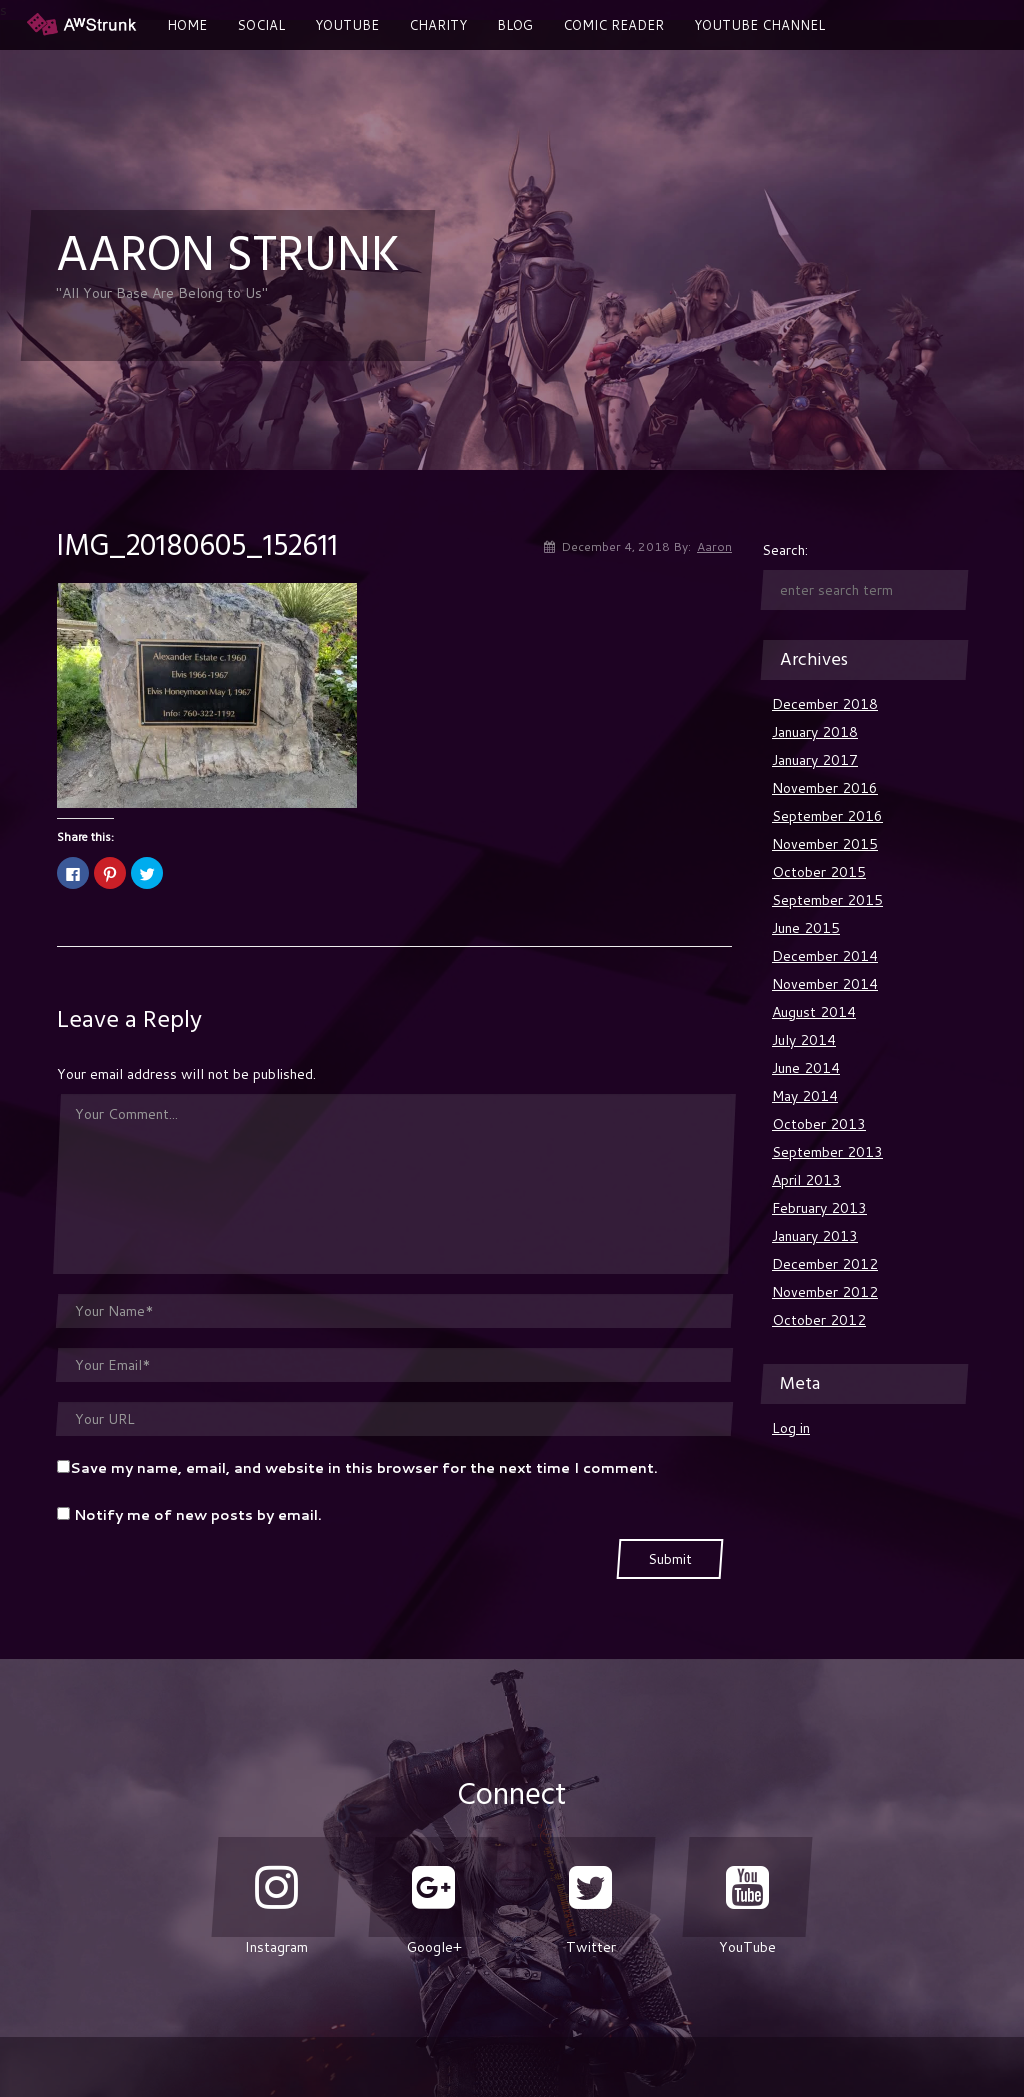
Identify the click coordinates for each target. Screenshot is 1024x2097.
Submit (670, 1559)
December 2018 (825, 704)
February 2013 (819, 1208)
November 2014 (825, 984)
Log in (791, 1428)
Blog (515, 25)
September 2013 (827, 1152)
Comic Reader (613, 25)
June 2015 (806, 928)
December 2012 (825, 1264)
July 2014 (804, 1040)
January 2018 (815, 732)
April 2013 (806, 1180)
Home (187, 25)
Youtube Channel (759, 25)
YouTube (347, 25)
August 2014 (814, 1012)
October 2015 (819, 872)
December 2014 (825, 956)
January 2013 (815, 1236)
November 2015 (825, 844)
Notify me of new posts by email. (198, 1515)
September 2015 (827, 900)
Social (261, 25)
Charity (438, 25)
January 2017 (815, 760)
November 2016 (825, 788)
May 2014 (805, 1096)
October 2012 (819, 1320)
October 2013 (819, 1124)
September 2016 (827, 816)
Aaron (714, 546)
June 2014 (806, 1068)
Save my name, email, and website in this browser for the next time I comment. (364, 1468)
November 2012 (825, 1292)
